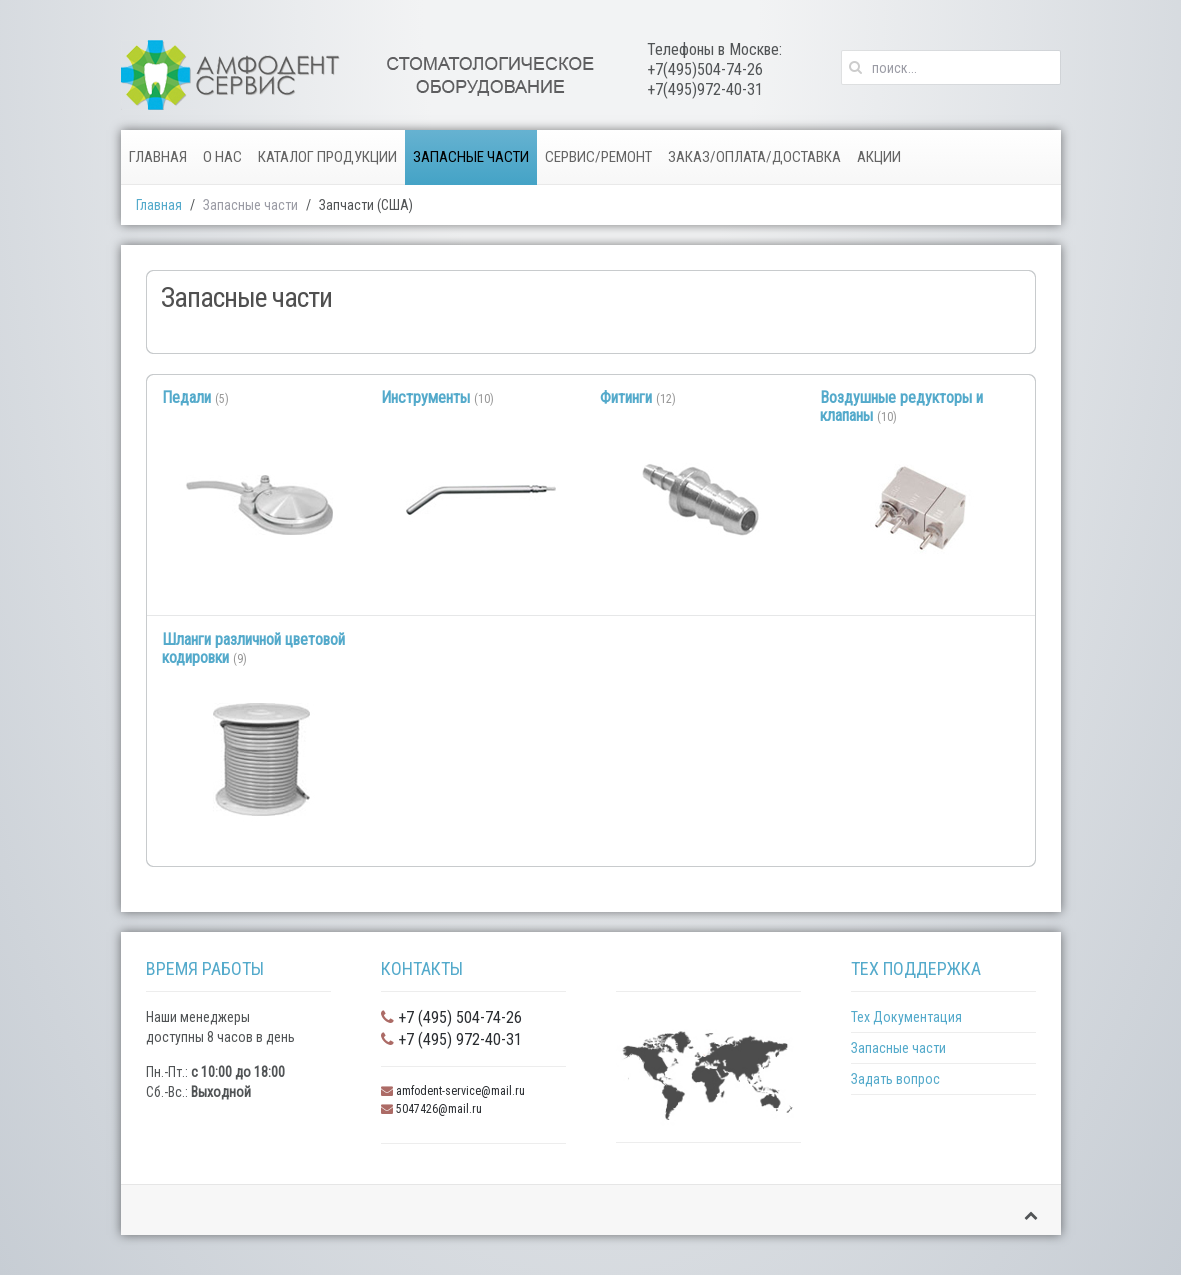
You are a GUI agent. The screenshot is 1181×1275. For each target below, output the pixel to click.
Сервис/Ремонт (598, 157)
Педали (186, 397)
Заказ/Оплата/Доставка (754, 157)
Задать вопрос (895, 1079)
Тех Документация (906, 1017)
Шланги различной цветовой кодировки (253, 648)
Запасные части (471, 157)
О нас (222, 157)
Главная (158, 157)
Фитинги (626, 397)
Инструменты (425, 397)
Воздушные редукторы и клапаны (901, 406)
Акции (879, 157)
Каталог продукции (327, 157)
